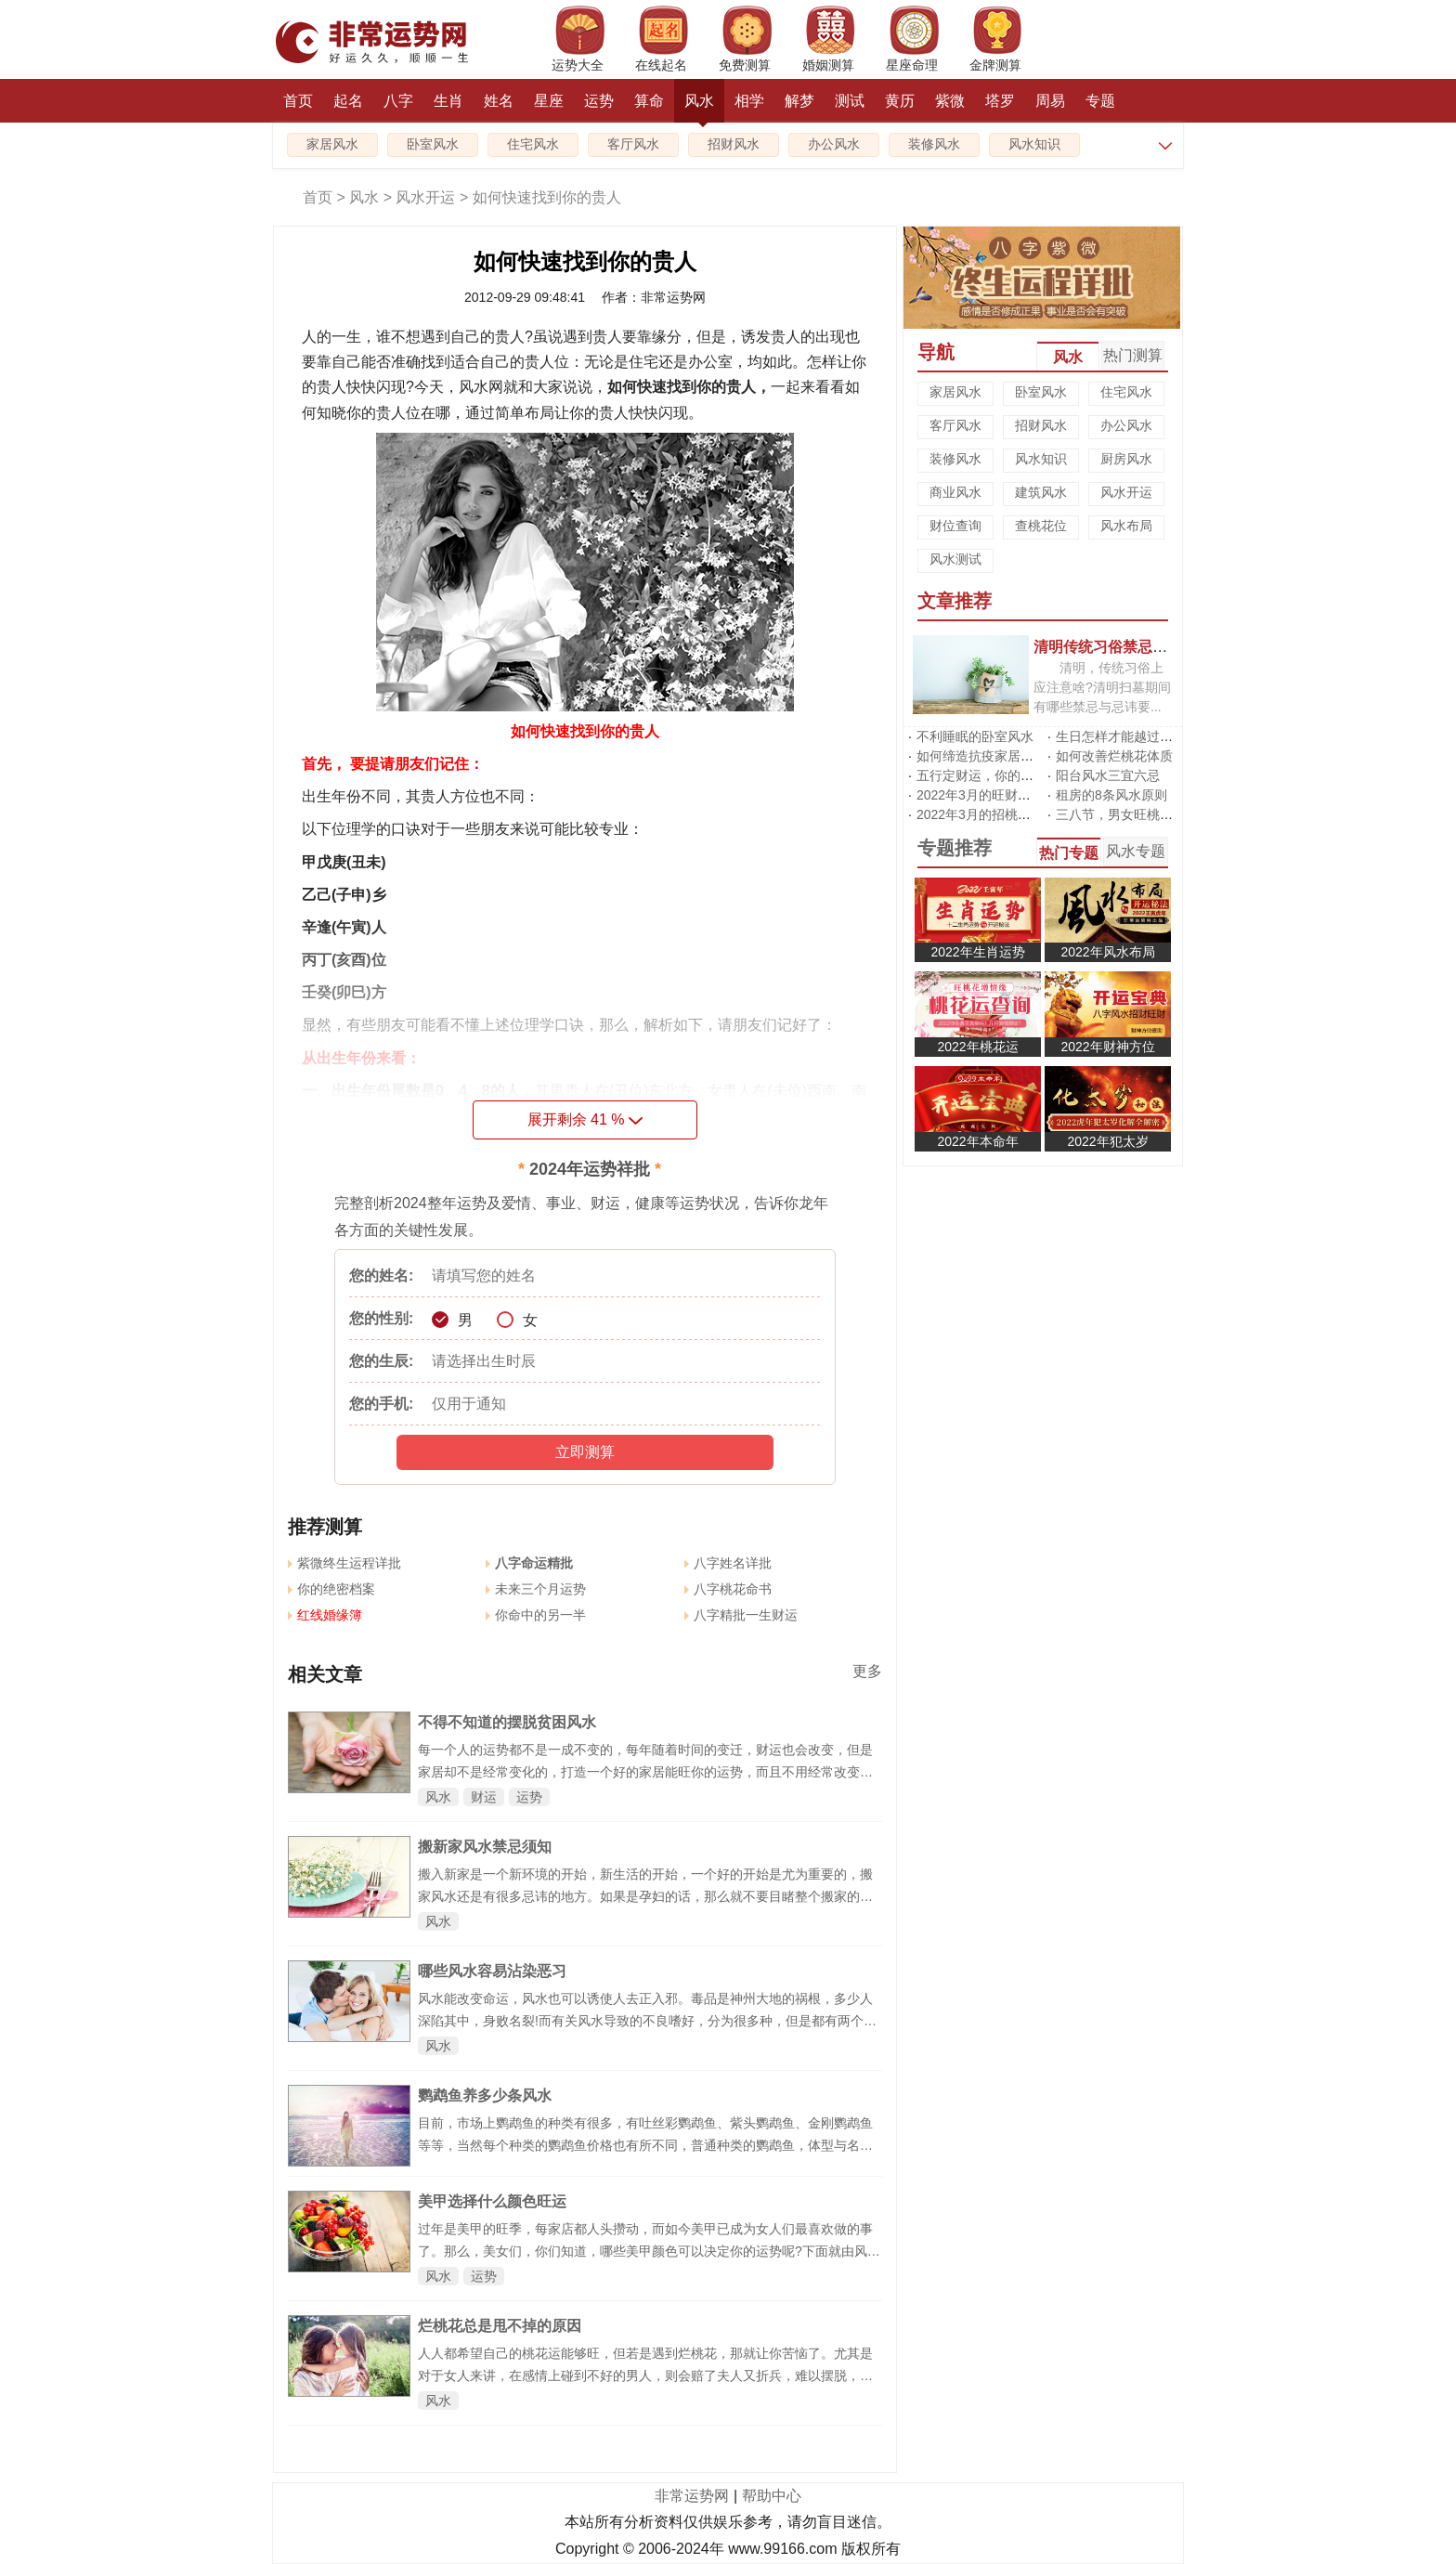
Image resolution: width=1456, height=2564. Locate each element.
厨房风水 (1126, 458)
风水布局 (1126, 525)
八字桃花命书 (728, 1588)
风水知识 (1034, 144)
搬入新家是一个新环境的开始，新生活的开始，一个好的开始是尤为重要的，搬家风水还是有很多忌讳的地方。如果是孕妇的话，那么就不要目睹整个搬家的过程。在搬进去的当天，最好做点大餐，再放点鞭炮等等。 (645, 1896)
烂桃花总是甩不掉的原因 (499, 2326)
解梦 (799, 101)
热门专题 (1068, 853)
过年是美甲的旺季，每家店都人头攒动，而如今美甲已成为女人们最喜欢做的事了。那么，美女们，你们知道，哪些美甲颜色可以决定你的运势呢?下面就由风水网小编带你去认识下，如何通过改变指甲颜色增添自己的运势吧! (649, 2251)
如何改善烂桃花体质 (1114, 755)
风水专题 (1135, 851)
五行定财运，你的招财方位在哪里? (1017, 775)
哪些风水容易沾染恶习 (492, 1971)
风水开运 (425, 197)
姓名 (499, 101)
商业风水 (956, 492)
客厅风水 (633, 144)
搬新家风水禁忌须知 (485, 1847)
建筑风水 (1041, 492)
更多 (867, 1671)
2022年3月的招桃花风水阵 (993, 814)
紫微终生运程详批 (344, 1562)
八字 (398, 101)
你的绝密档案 (331, 1588)
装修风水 (934, 144)
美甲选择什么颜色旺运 (492, 2201)
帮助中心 (771, 2496)
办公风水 (834, 144)
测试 (849, 101)
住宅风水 (533, 144)
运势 (599, 101)
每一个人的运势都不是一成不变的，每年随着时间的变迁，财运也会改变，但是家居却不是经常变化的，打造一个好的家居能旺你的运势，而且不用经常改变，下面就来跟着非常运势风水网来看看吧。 (645, 1772)
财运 (484, 1797)
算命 (649, 101)
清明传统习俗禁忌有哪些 (1115, 646)
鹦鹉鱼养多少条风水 (485, 2095)
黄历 (900, 101)
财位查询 (956, 525)
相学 (749, 101)
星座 (549, 101)
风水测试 (956, 559)
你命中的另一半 (536, 1614)
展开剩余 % (585, 1119)
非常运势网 (692, 2496)
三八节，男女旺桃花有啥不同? (1144, 814)
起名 (348, 101)
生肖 (448, 101)
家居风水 (332, 144)
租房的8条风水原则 (1111, 794)
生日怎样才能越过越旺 (1121, 736)
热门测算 (1133, 355)
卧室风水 (433, 144)
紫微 (950, 101)
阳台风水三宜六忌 (1108, 775)
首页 (298, 101)
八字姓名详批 (728, 1562)
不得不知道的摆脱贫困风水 (507, 1722)
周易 (1050, 101)
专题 (1100, 101)
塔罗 (1000, 101)
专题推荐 (954, 848)
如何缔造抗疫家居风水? (985, 755)
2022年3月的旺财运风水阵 (993, 794)
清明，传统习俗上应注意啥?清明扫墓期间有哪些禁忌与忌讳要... (1102, 687)
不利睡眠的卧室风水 (975, 736)
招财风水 (734, 144)
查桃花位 (1041, 525)
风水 (699, 108)
